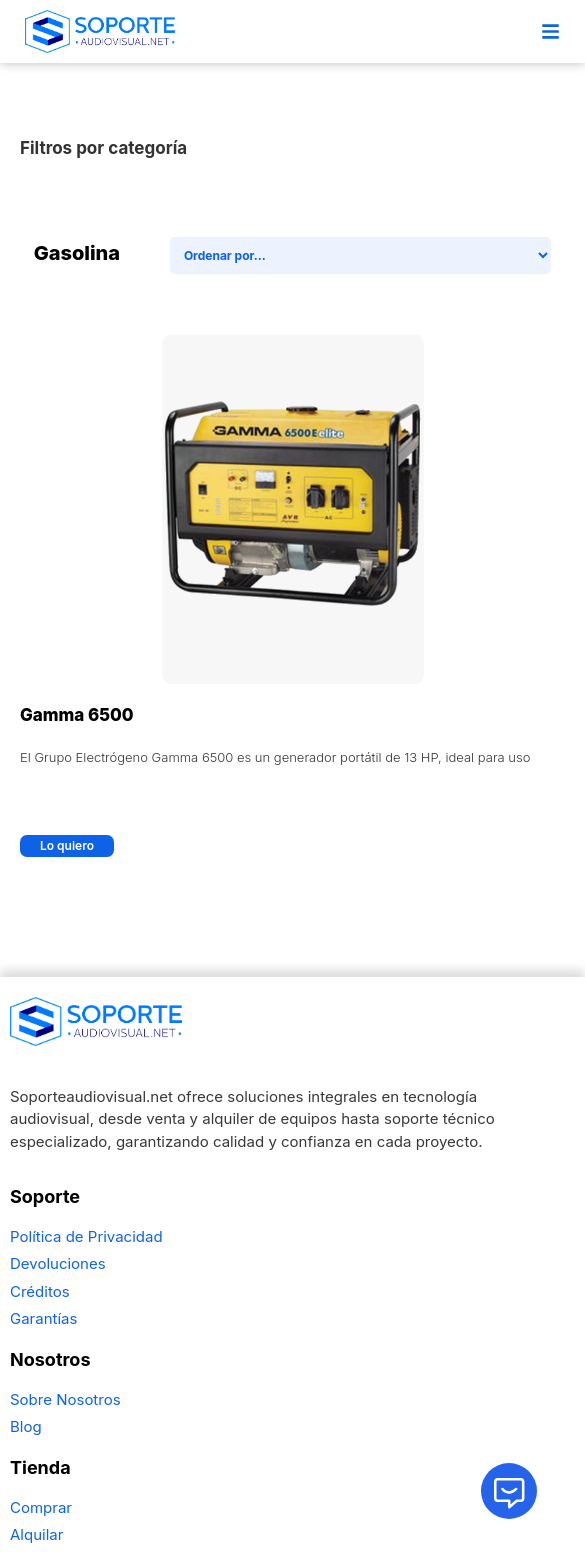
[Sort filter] (361, 255)
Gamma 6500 (77, 715)
